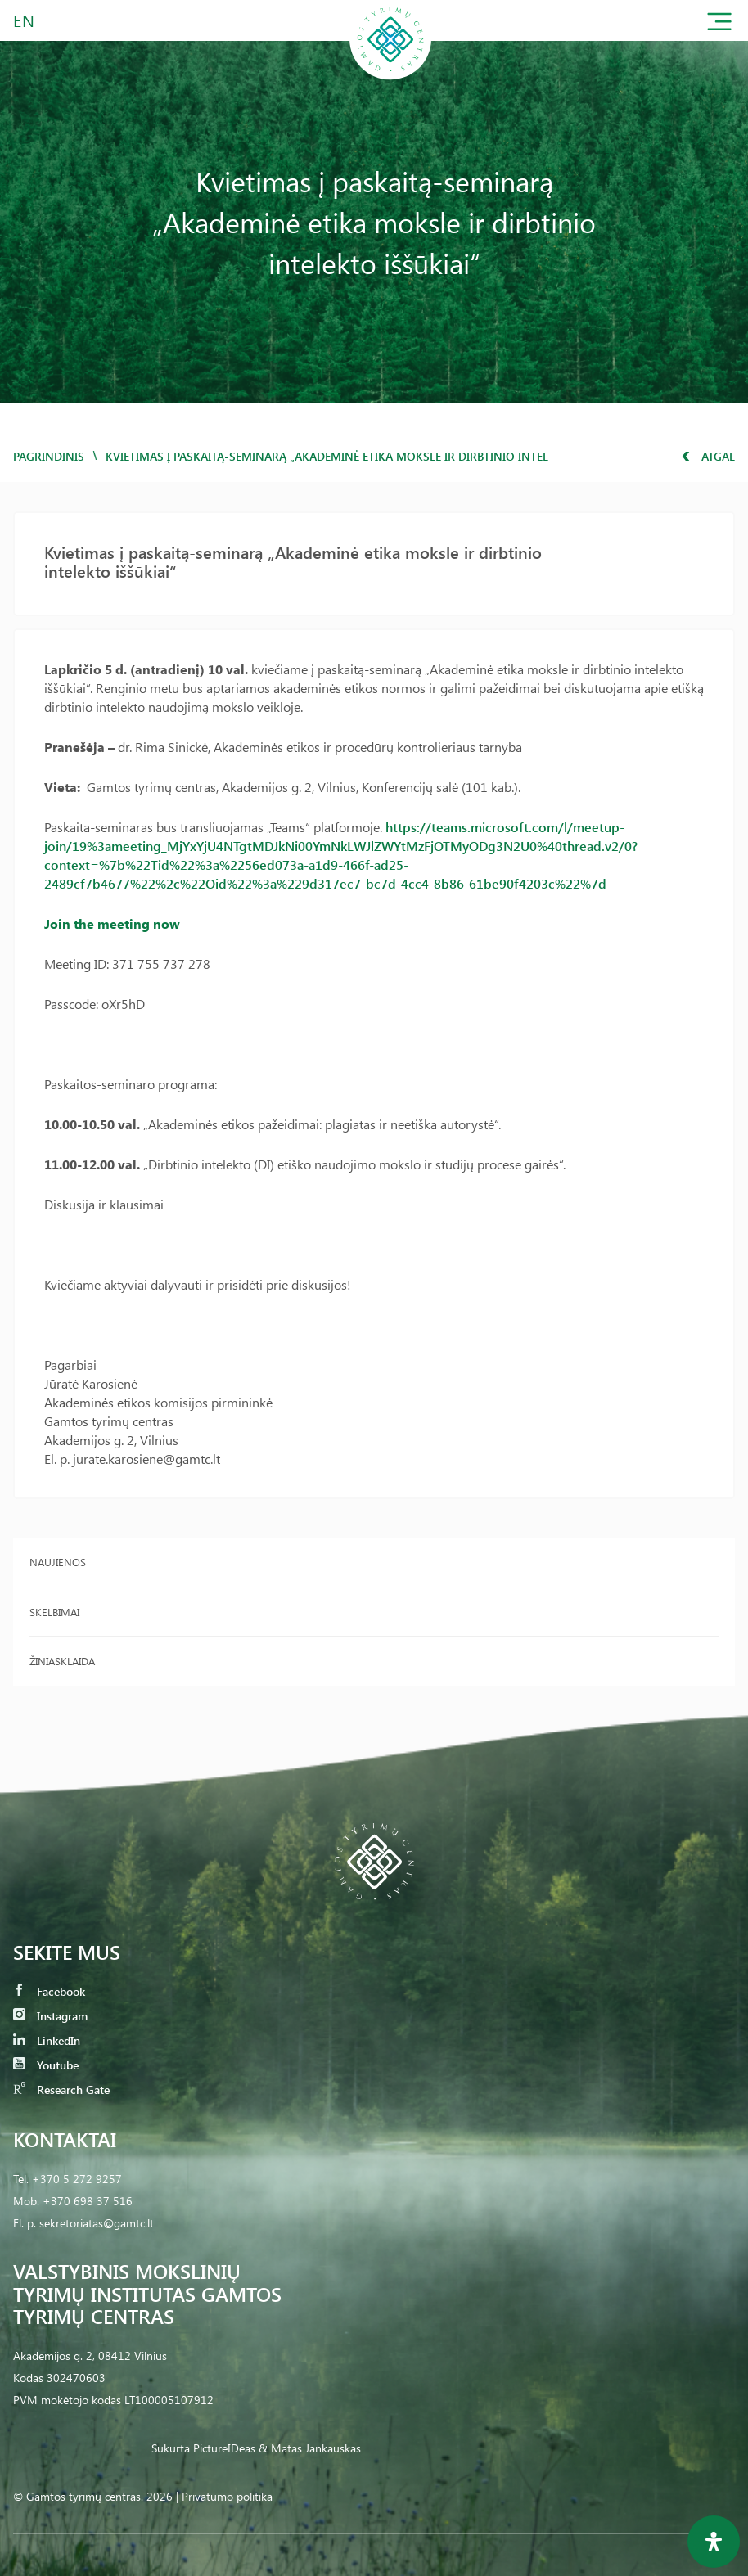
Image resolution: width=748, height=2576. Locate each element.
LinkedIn (46, 2040)
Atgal (708, 456)
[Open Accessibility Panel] (713, 2541)
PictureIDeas (224, 2448)
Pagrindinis (48, 456)
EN (24, 20)
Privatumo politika (227, 2496)
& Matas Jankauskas (310, 2448)
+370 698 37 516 (88, 2201)
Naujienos (57, 1562)
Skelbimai (54, 1612)
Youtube (46, 2065)
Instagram (50, 2016)
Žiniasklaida (62, 1661)
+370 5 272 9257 (77, 2178)
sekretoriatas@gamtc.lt (96, 2223)
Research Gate (61, 2089)
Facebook (49, 1991)
